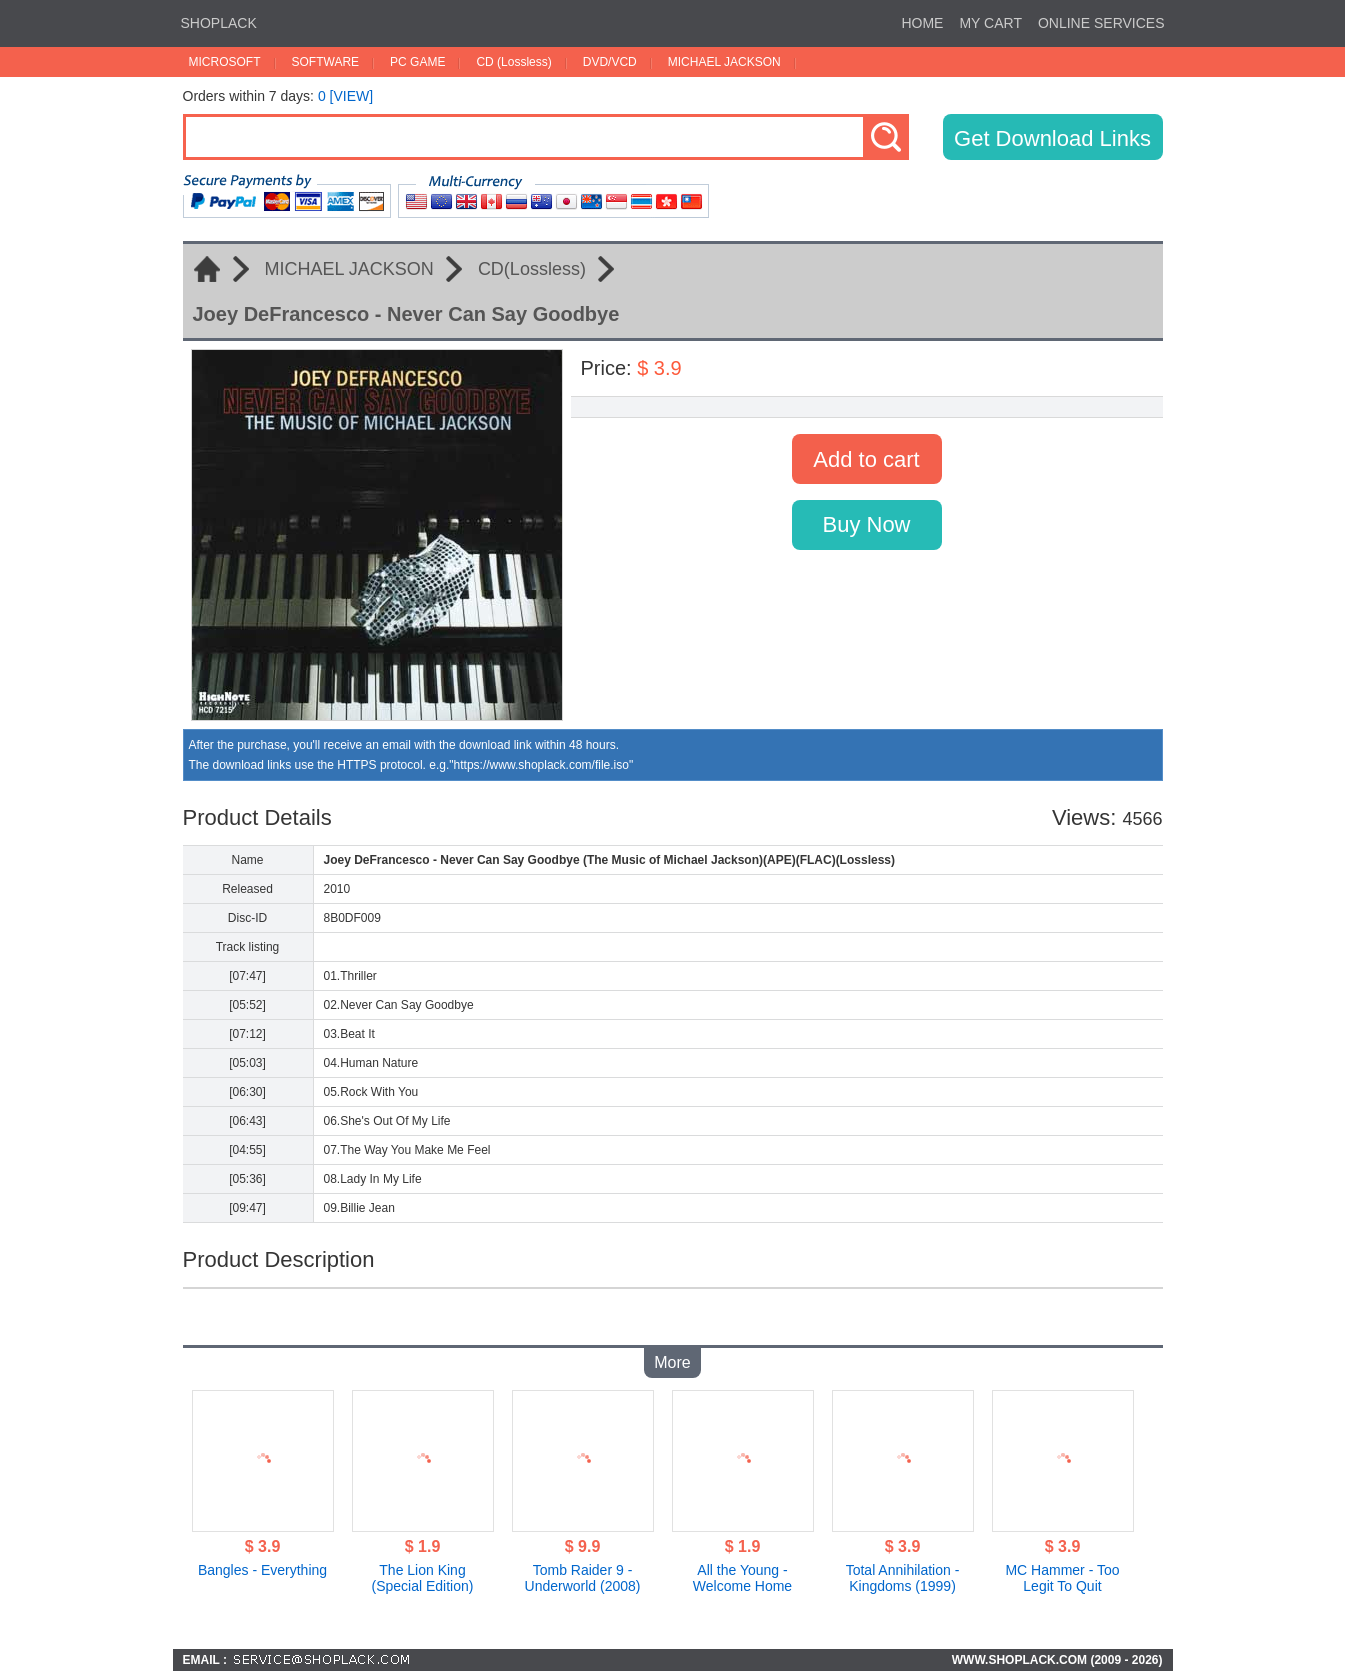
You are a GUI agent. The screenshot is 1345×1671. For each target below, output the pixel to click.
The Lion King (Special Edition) (423, 1578)
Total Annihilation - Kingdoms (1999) (903, 1578)
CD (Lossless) (513, 62)
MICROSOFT (225, 62)
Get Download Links (1052, 138)
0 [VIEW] (345, 96)
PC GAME (417, 62)
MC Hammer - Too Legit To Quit (1062, 1578)
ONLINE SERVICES (1101, 23)
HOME (922, 23)
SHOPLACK (219, 23)
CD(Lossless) (532, 269)
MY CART (990, 23)
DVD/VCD (610, 62)
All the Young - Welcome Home (742, 1578)
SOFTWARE (326, 62)
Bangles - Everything (262, 1570)
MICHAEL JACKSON (724, 62)
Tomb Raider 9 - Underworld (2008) (583, 1578)
